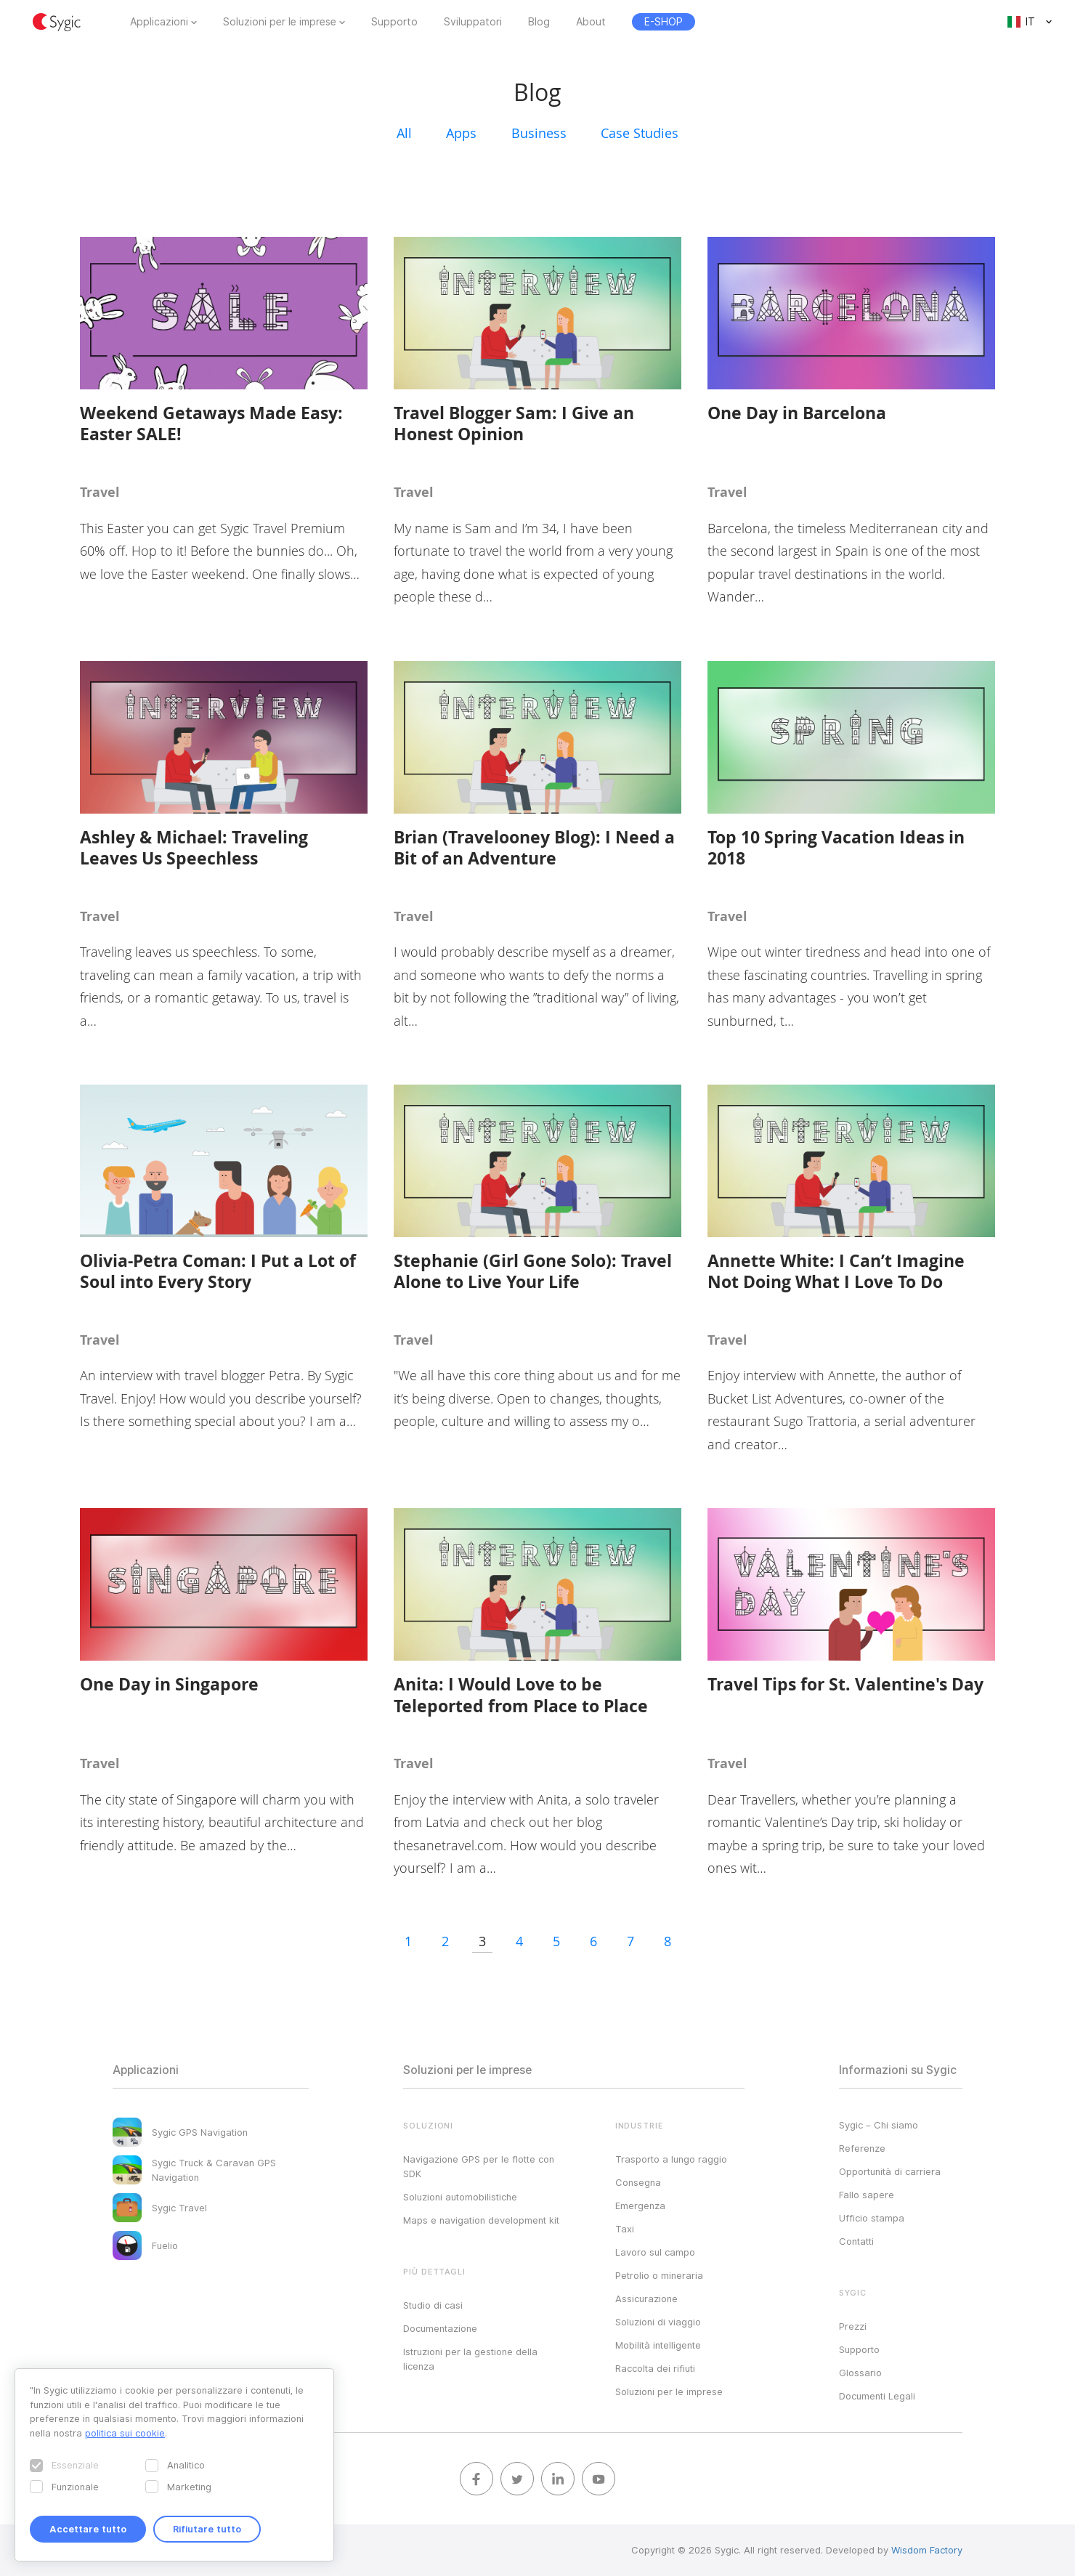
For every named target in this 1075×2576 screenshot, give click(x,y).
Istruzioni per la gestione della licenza (470, 2359)
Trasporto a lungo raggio (671, 2159)
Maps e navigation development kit (481, 2220)
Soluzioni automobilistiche (460, 2197)
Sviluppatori (473, 22)
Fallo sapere (866, 2194)
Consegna (638, 2182)
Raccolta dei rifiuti (655, 2368)
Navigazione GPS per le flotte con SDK (478, 2166)
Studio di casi (433, 2305)
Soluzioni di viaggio (658, 2322)
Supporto (394, 22)
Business (539, 133)
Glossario (860, 2372)
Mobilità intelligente (658, 2345)
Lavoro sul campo (655, 2252)
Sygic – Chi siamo (878, 2125)
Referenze (862, 2148)
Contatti (856, 2241)
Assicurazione (646, 2298)
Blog (539, 22)
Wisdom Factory (926, 2550)
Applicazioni (159, 22)
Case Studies (639, 133)
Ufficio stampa (871, 2218)
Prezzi (853, 2326)
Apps (461, 133)
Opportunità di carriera (890, 2171)
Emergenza (640, 2205)
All (404, 133)
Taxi (624, 2229)
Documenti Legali (877, 2396)
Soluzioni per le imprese (279, 22)
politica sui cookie (125, 2433)
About (591, 22)
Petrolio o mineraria (659, 2275)
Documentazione (440, 2328)
